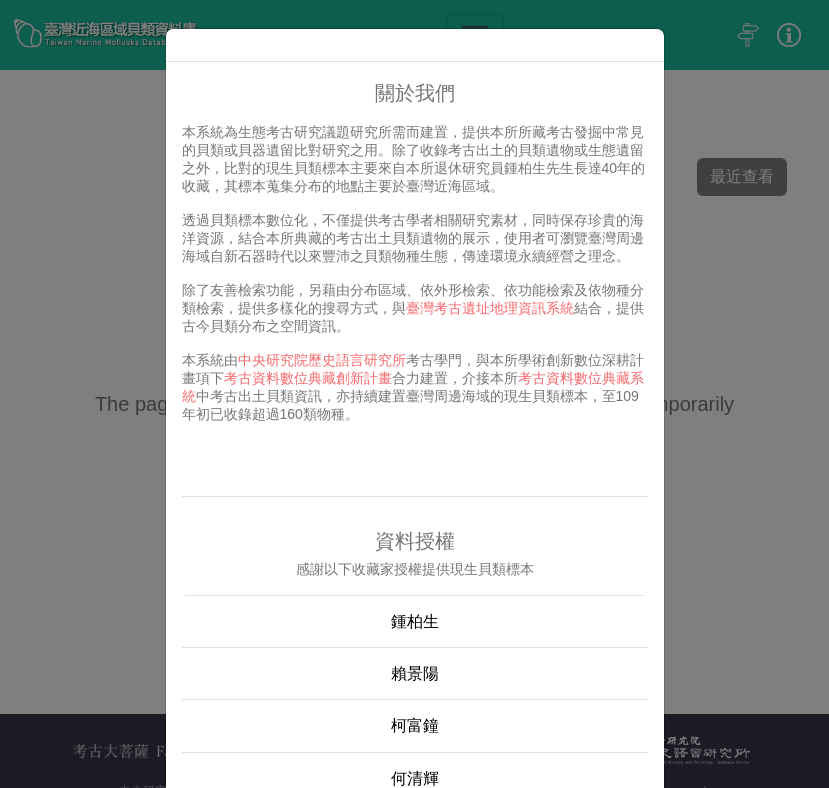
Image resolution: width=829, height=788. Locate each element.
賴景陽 (415, 673)
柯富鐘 (415, 725)
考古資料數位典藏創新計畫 (308, 378)
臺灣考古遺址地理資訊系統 (490, 308)
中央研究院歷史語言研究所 (322, 360)
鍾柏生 (415, 621)
